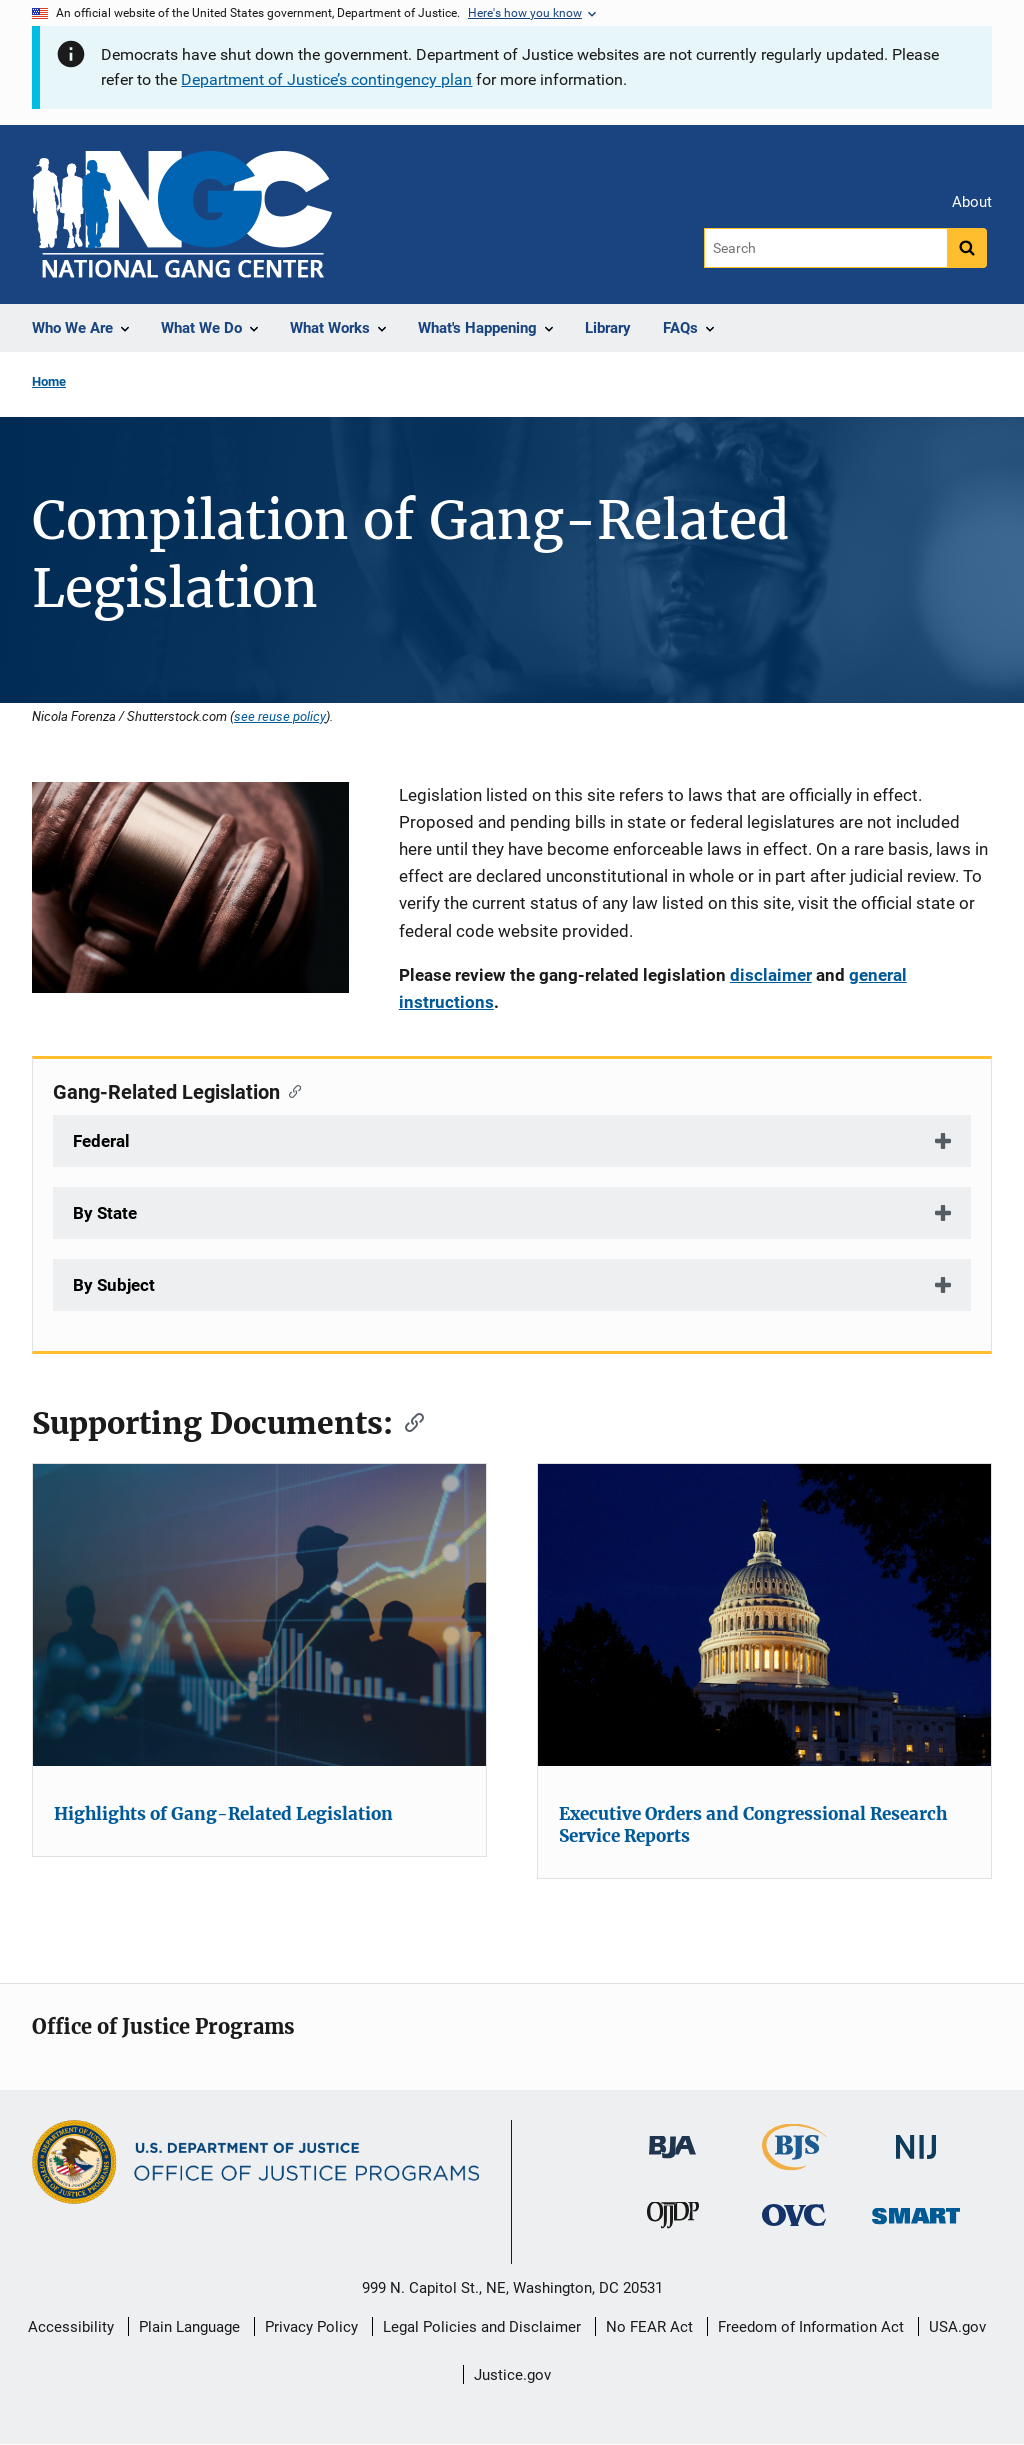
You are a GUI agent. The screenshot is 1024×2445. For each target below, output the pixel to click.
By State (105, 1213)
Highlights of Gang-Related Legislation (223, 1814)
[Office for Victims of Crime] (794, 2214)
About (972, 202)
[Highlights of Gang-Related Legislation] (259, 1615)
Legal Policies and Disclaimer (482, 2327)
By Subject (114, 1285)
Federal (101, 1141)
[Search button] (967, 248)
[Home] (182, 214)
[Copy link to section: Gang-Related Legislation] (290, 1090)
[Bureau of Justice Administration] (672, 2137)
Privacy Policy (311, 2327)
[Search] (825, 248)
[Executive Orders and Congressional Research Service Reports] (764, 1615)
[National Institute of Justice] (916, 2138)
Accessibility (71, 2327)
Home (49, 381)
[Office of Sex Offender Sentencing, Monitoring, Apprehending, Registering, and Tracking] (916, 2210)
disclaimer (771, 975)
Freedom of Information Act (811, 2327)
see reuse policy (280, 716)
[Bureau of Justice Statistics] (794, 2161)
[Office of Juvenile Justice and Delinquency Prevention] (673, 2219)
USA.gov (957, 2327)
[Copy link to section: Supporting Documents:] (408, 1421)
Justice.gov (512, 2375)
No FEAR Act (649, 2327)
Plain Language (189, 2327)
